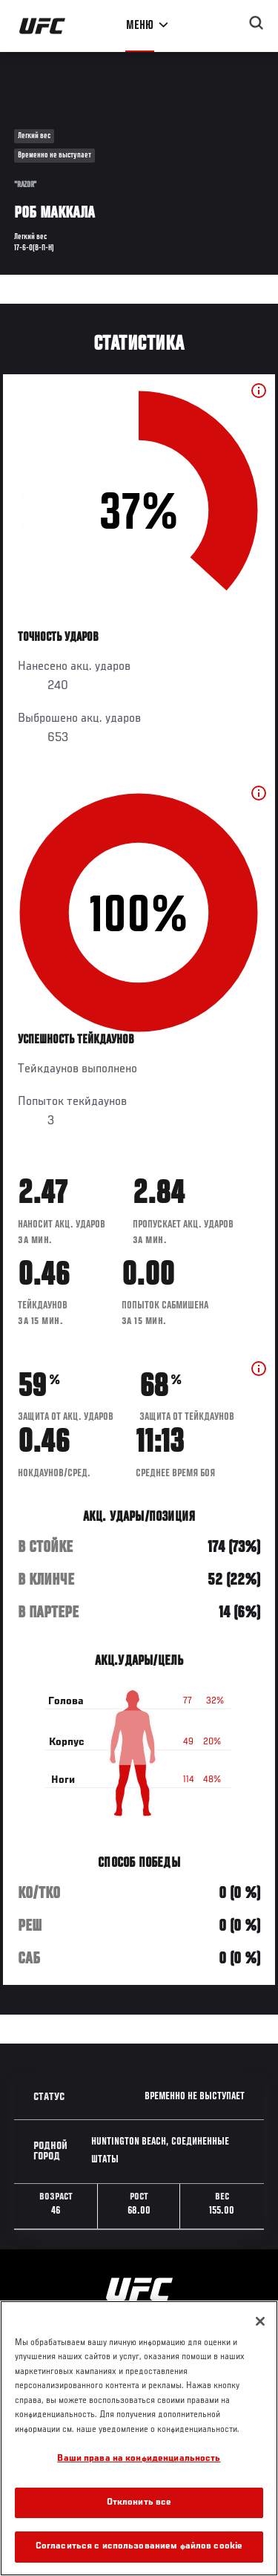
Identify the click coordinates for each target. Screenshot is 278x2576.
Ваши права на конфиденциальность (138, 2459)
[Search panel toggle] (256, 23)
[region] (139, 2438)
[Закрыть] (260, 2321)
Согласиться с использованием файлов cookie (139, 2546)
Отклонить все (139, 2503)
